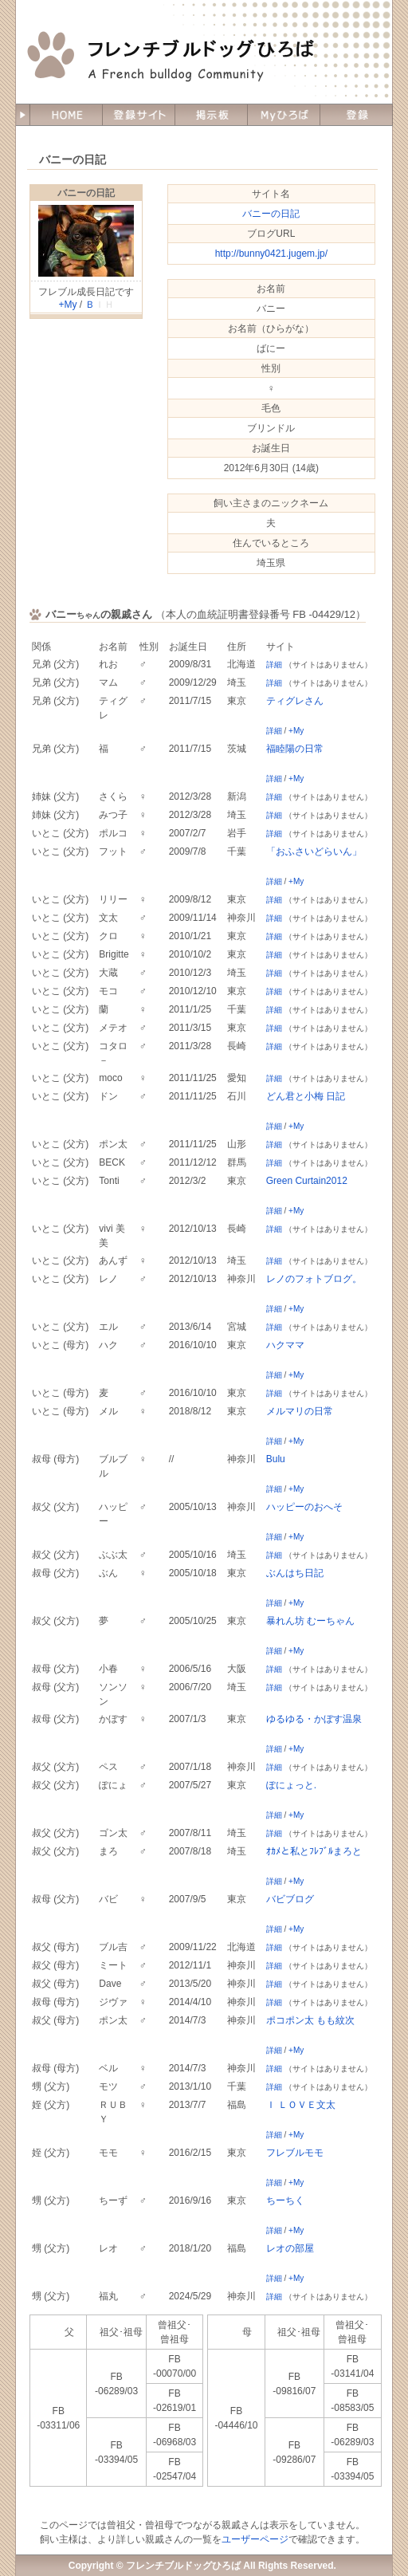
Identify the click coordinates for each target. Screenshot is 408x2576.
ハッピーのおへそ (304, 1506)
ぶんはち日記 (295, 1573)
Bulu (275, 1459)
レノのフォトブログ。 (314, 1278)
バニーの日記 (86, 193)
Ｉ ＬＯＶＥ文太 (300, 2104)
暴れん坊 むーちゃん (310, 1620)
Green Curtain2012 (306, 1180)
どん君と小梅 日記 (305, 1096)
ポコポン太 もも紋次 (310, 2020)
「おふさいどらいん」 (314, 851)
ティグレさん (295, 700)
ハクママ (285, 1345)
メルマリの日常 (299, 1411)
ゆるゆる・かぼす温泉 (314, 1719)
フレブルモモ (295, 2152)
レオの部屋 (290, 2248)
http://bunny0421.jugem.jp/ (271, 253)
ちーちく (285, 2200)
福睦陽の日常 (295, 748)
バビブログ (290, 1899)
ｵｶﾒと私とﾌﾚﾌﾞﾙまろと (314, 1851)
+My (67, 304)
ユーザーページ (255, 2539)
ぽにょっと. (291, 1785)
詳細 (274, 664)
